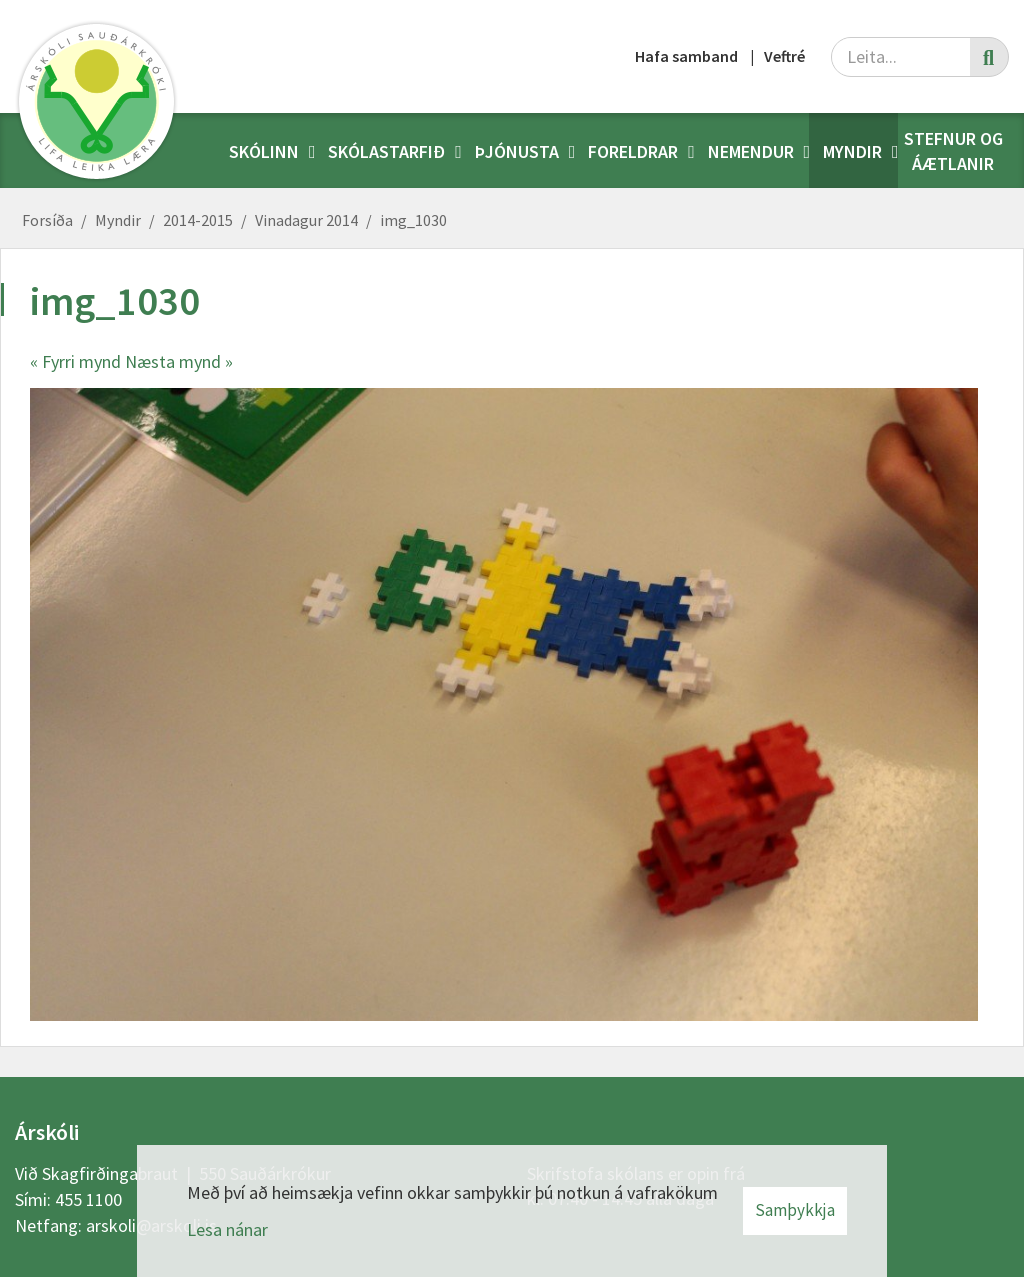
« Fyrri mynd (75, 361)
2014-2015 (198, 220)
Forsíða (47, 220)
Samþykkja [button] (795, 1210)
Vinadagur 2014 (306, 220)
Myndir (118, 220)
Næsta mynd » (179, 361)
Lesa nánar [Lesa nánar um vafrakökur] (227, 1229)
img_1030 (413, 220)
